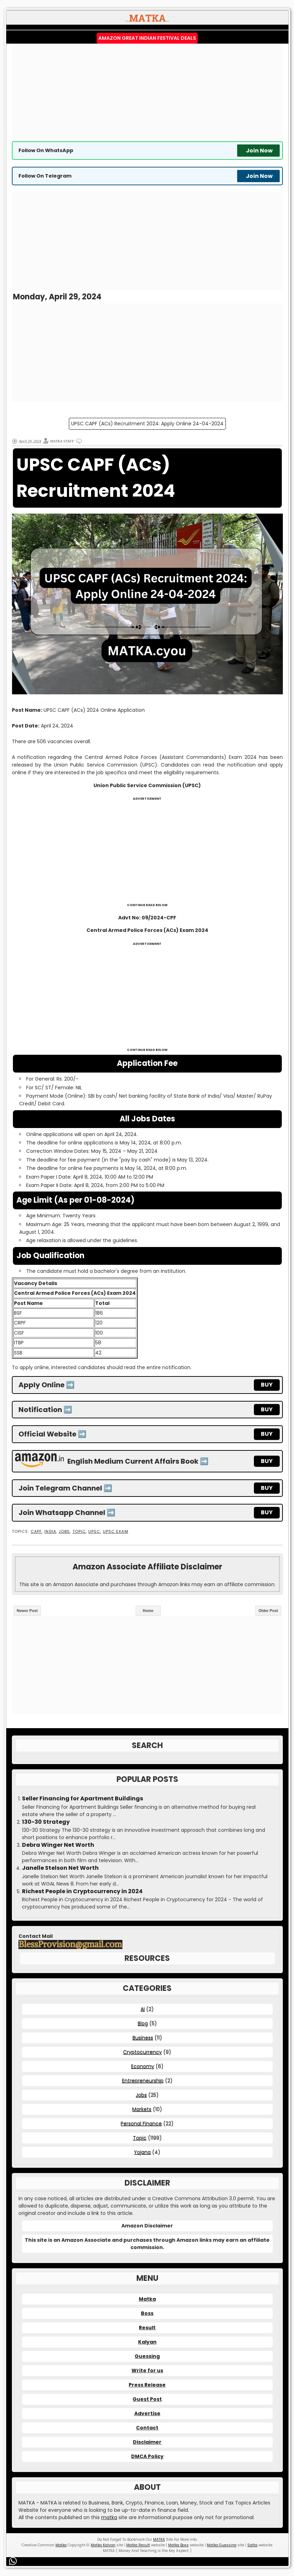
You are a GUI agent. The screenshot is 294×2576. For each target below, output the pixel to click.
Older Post (268, 1610)
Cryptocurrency (142, 2051)
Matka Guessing (221, 2545)
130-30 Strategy (46, 1822)
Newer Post (27, 1610)
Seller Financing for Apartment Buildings (82, 1798)
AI (143, 2009)
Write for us (147, 2370)
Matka (147, 2298)
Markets (141, 2109)
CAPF (36, 1531)
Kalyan (147, 2341)
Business (143, 2037)
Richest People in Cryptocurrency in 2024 (82, 1891)
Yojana (142, 2152)
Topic (79, 1531)
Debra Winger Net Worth (58, 1845)
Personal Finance (141, 2123)
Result (147, 2327)
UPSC (94, 1531)
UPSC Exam (115, 1531)
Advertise (147, 2413)
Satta (252, 2545)
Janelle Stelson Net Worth (60, 1868)
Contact (147, 2427)
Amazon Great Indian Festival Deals (147, 38)
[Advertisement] (147, 92)
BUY (267, 1385)
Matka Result (138, 2545)
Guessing (147, 2356)
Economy (142, 2066)
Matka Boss (178, 2545)
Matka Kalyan (103, 2545)
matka (109, 2517)
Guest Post (147, 2399)
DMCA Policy (147, 2456)
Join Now (259, 151)
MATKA (159, 2539)
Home (148, 1610)
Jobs (64, 1531)
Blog (143, 2023)
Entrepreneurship (143, 2080)
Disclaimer (147, 2442)
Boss (147, 2313)
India (50, 1531)
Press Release (147, 2384)
